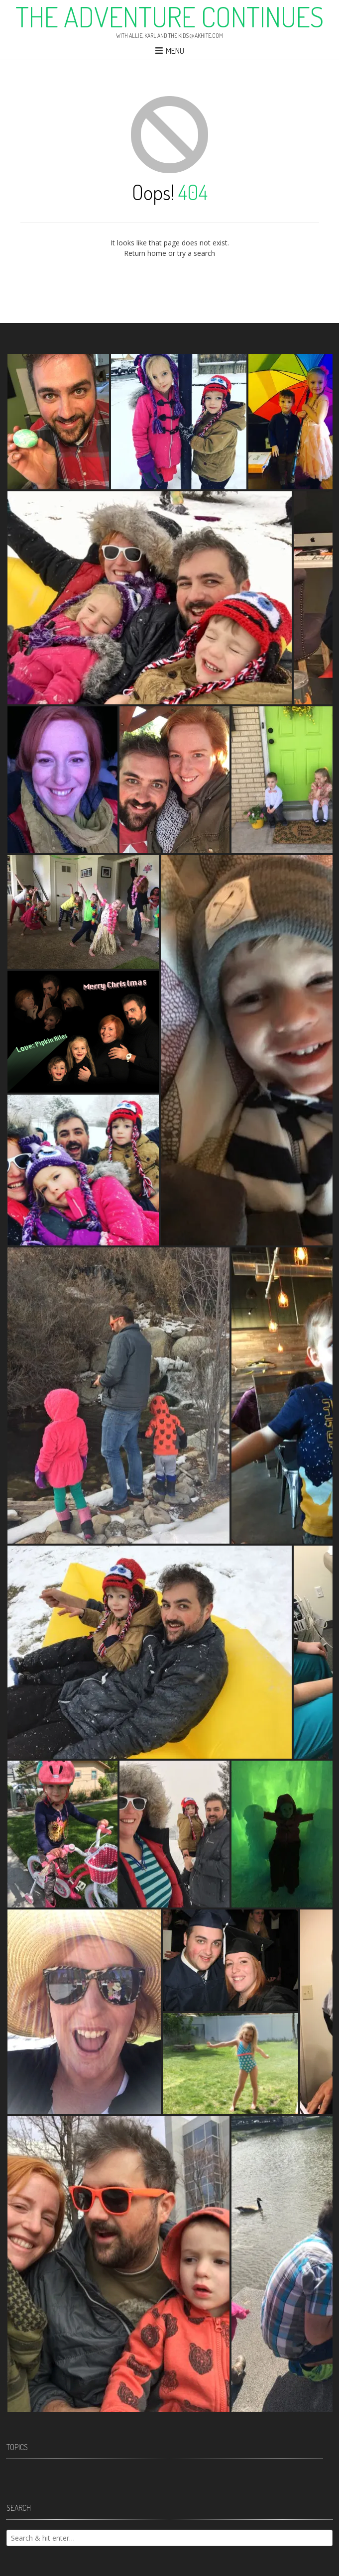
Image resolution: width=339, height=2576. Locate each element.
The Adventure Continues (169, 16)
